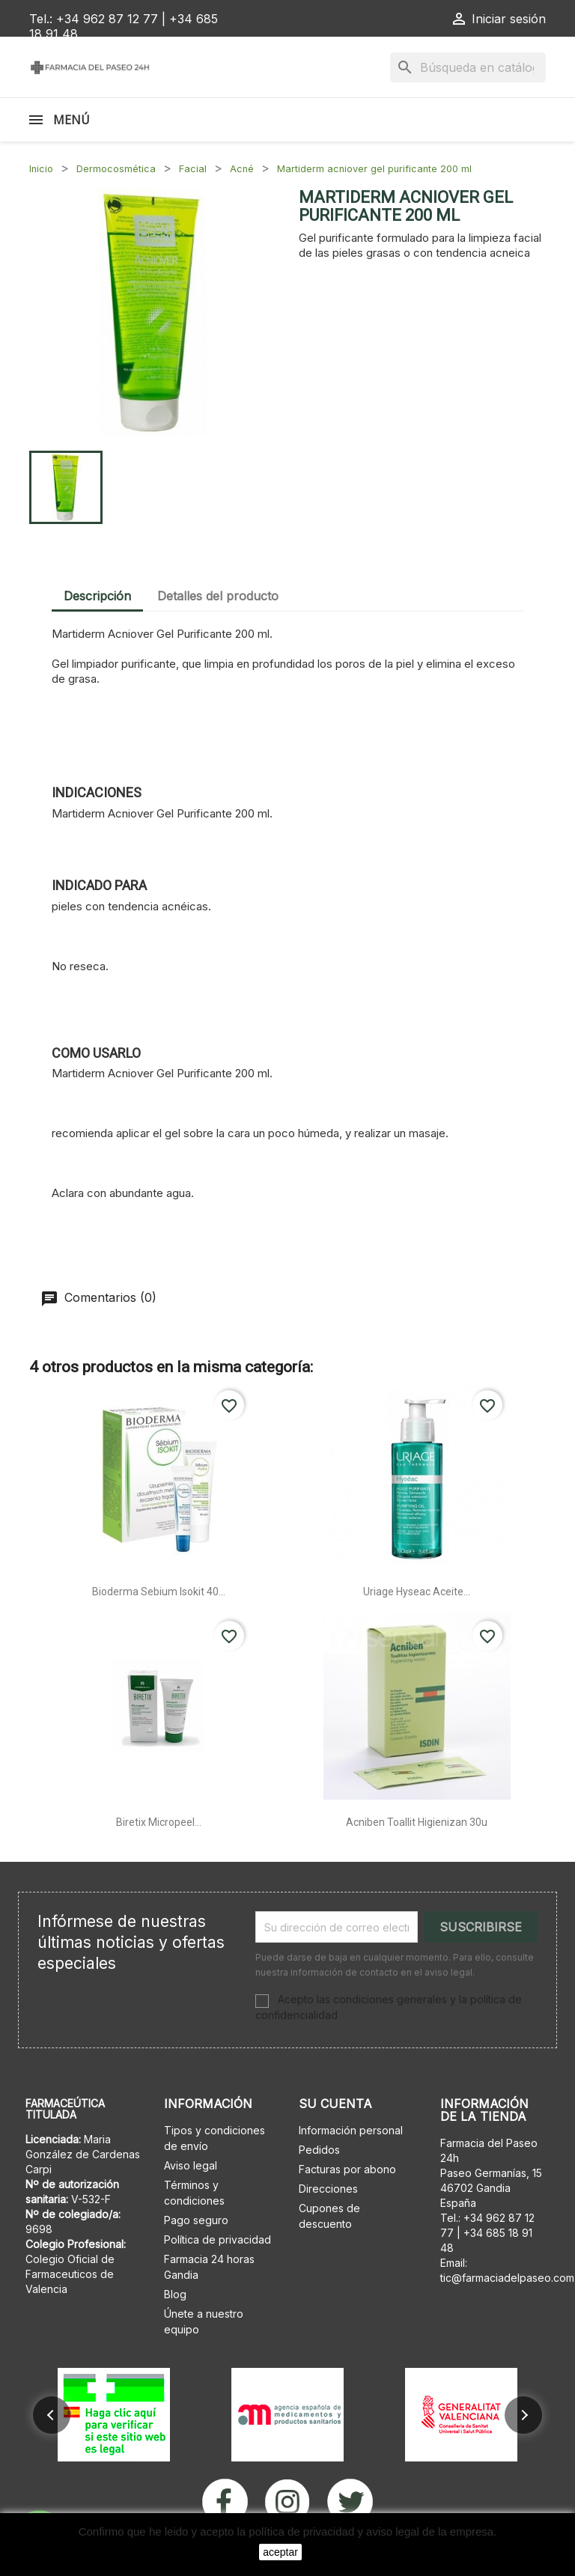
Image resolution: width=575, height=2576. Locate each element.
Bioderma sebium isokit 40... (158, 1592)
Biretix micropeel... (158, 1822)
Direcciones (328, 2188)
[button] (51, 2415)
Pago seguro (196, 2220)
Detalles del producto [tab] (218, 595)
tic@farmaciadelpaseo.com (507, 2277)
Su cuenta (335, 2103)
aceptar (280, 2552)
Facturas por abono (347, 2169)
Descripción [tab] (97, 595)
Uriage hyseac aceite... (416, 1592)
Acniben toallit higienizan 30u (416, 1822)
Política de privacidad (217, 2239)
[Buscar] (468, 67)
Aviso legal (190, 2165)
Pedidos (319, 2149)
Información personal (351, 2130)
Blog (175, 2294)
